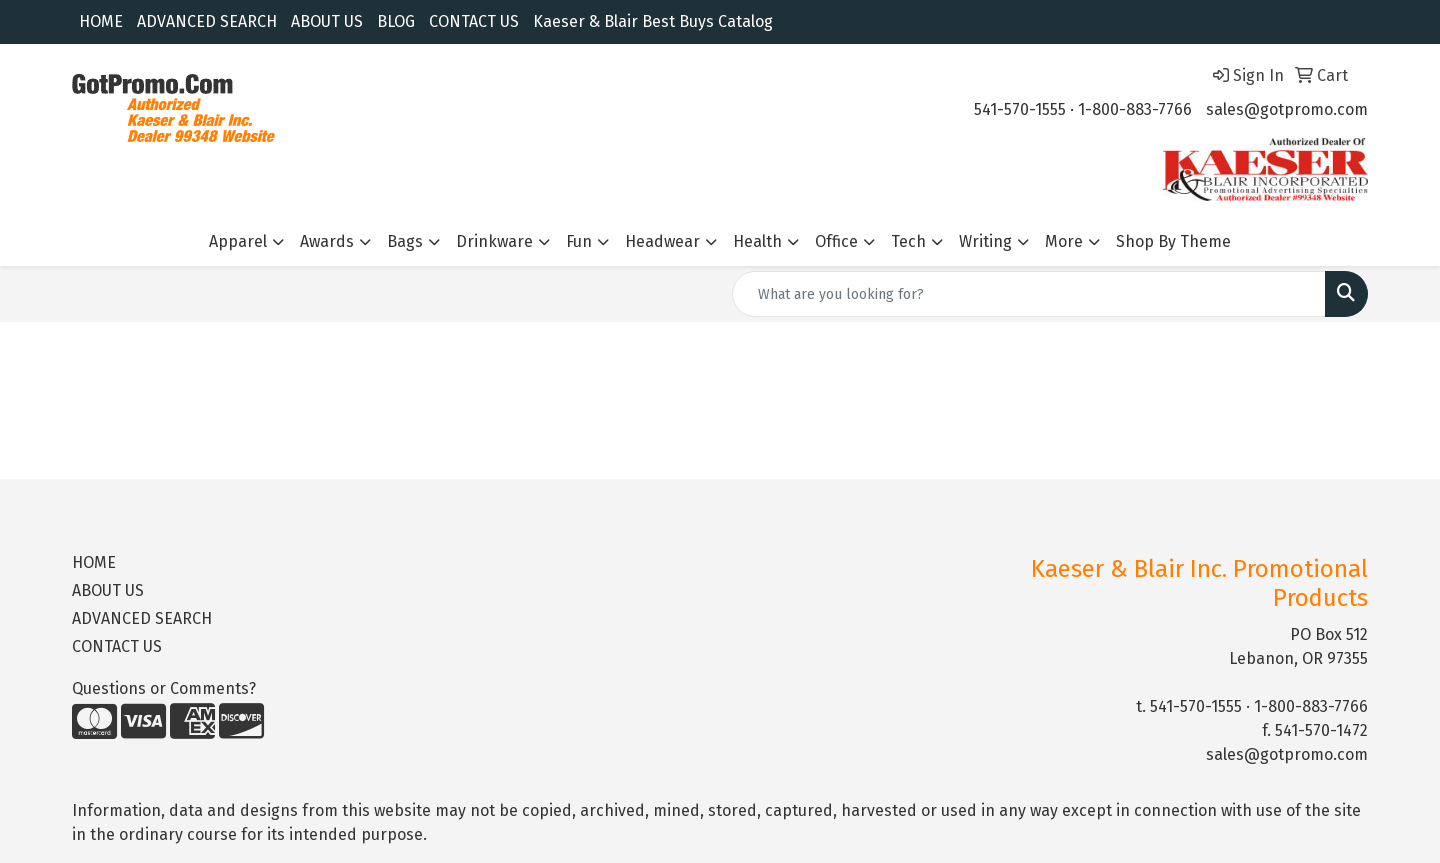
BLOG (396, 21)
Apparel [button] (238, 241)
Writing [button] (985, 241)
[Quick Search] (1029, 294)
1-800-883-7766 (1135, 109)
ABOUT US (327, 21)
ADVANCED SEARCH (207, 21)
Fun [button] (579, 241)
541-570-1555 (1020, 109)
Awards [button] (327, 241)
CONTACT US (474, 21)
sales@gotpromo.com (1287, 109)
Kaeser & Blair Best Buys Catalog (653, 21)
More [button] (1064, 241)
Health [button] (757, 241)
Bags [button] (405, 241)
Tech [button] (908, 241)
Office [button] (836, 241)
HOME (101, 21)
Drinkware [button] (494, 241)
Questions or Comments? (164, 688)
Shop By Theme (1173, 241)
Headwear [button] (662, 241)
